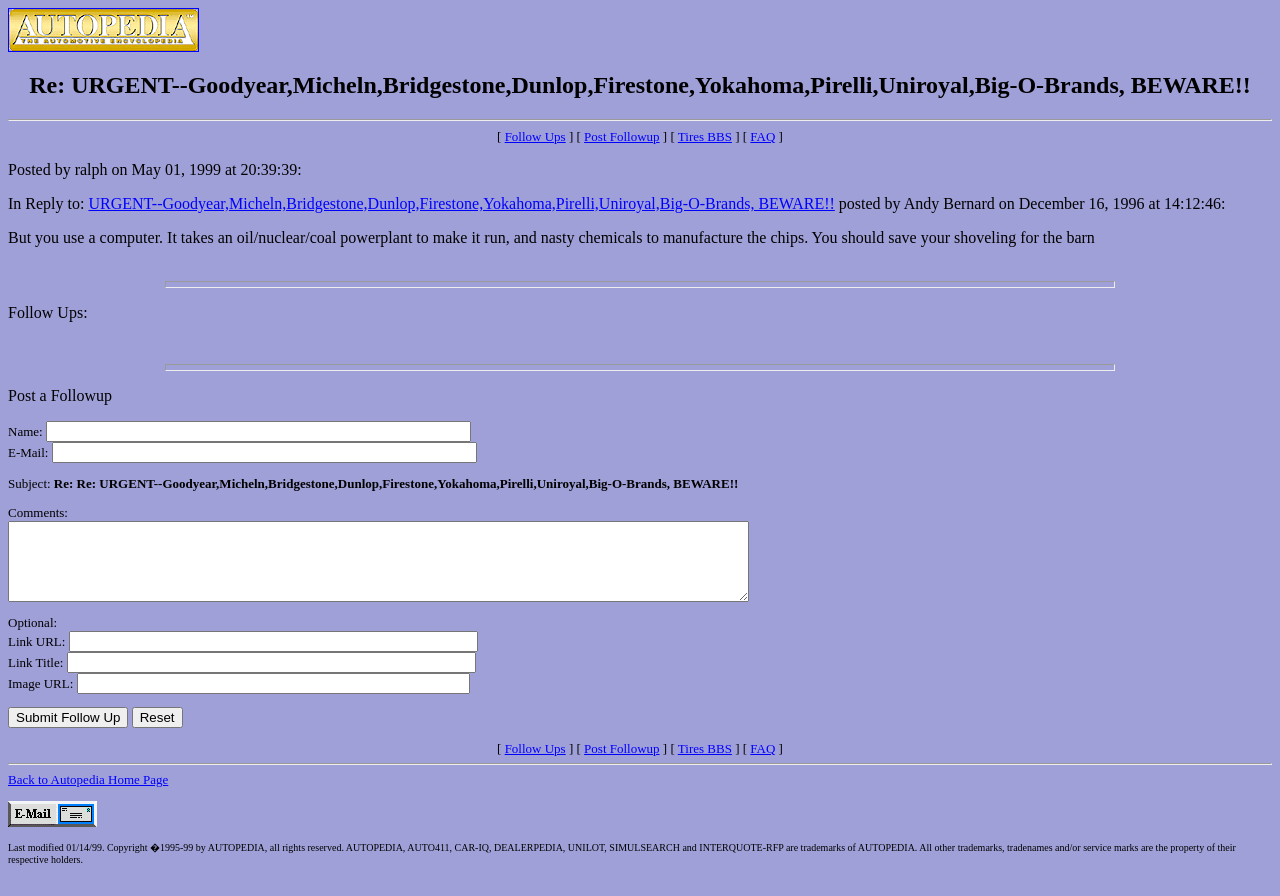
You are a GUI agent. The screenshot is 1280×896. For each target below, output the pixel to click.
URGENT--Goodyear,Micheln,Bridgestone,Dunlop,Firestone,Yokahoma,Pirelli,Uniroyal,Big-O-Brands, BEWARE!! (461, 203)
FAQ (762, 136)
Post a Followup (60, 395)
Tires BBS (705, 136)
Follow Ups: (48, 312)
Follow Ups (535, 136)
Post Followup (622, 136)
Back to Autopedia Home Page (88, 794)
